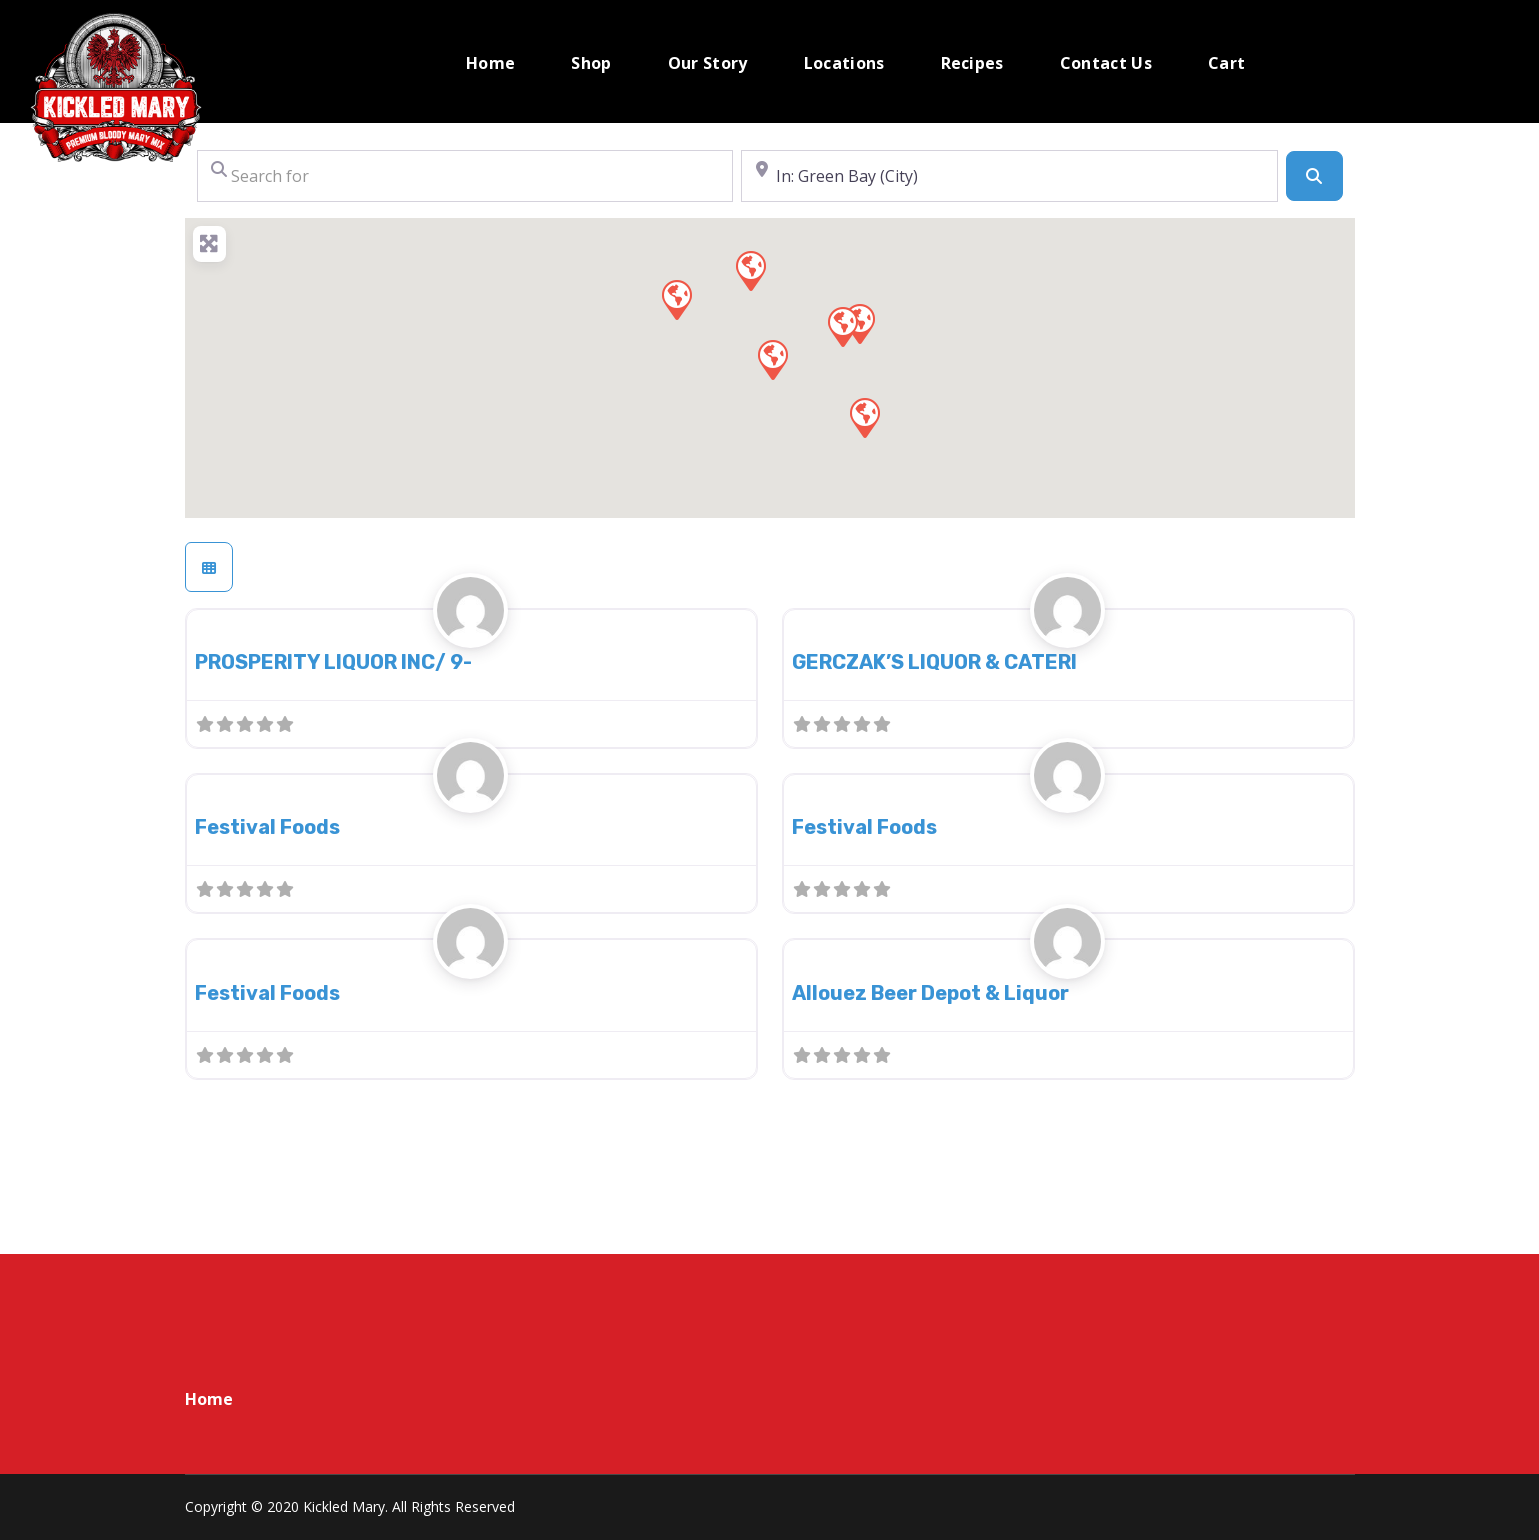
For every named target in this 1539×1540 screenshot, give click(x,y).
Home (209, 1399)
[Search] (1314, 176)
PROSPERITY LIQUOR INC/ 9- (333, 662)
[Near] (1009, 176)
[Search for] (465, 176)
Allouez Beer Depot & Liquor (930, 993)
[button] (772, 359)
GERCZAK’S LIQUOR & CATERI (934, 662)
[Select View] (209, 567)
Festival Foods (267, 827)
